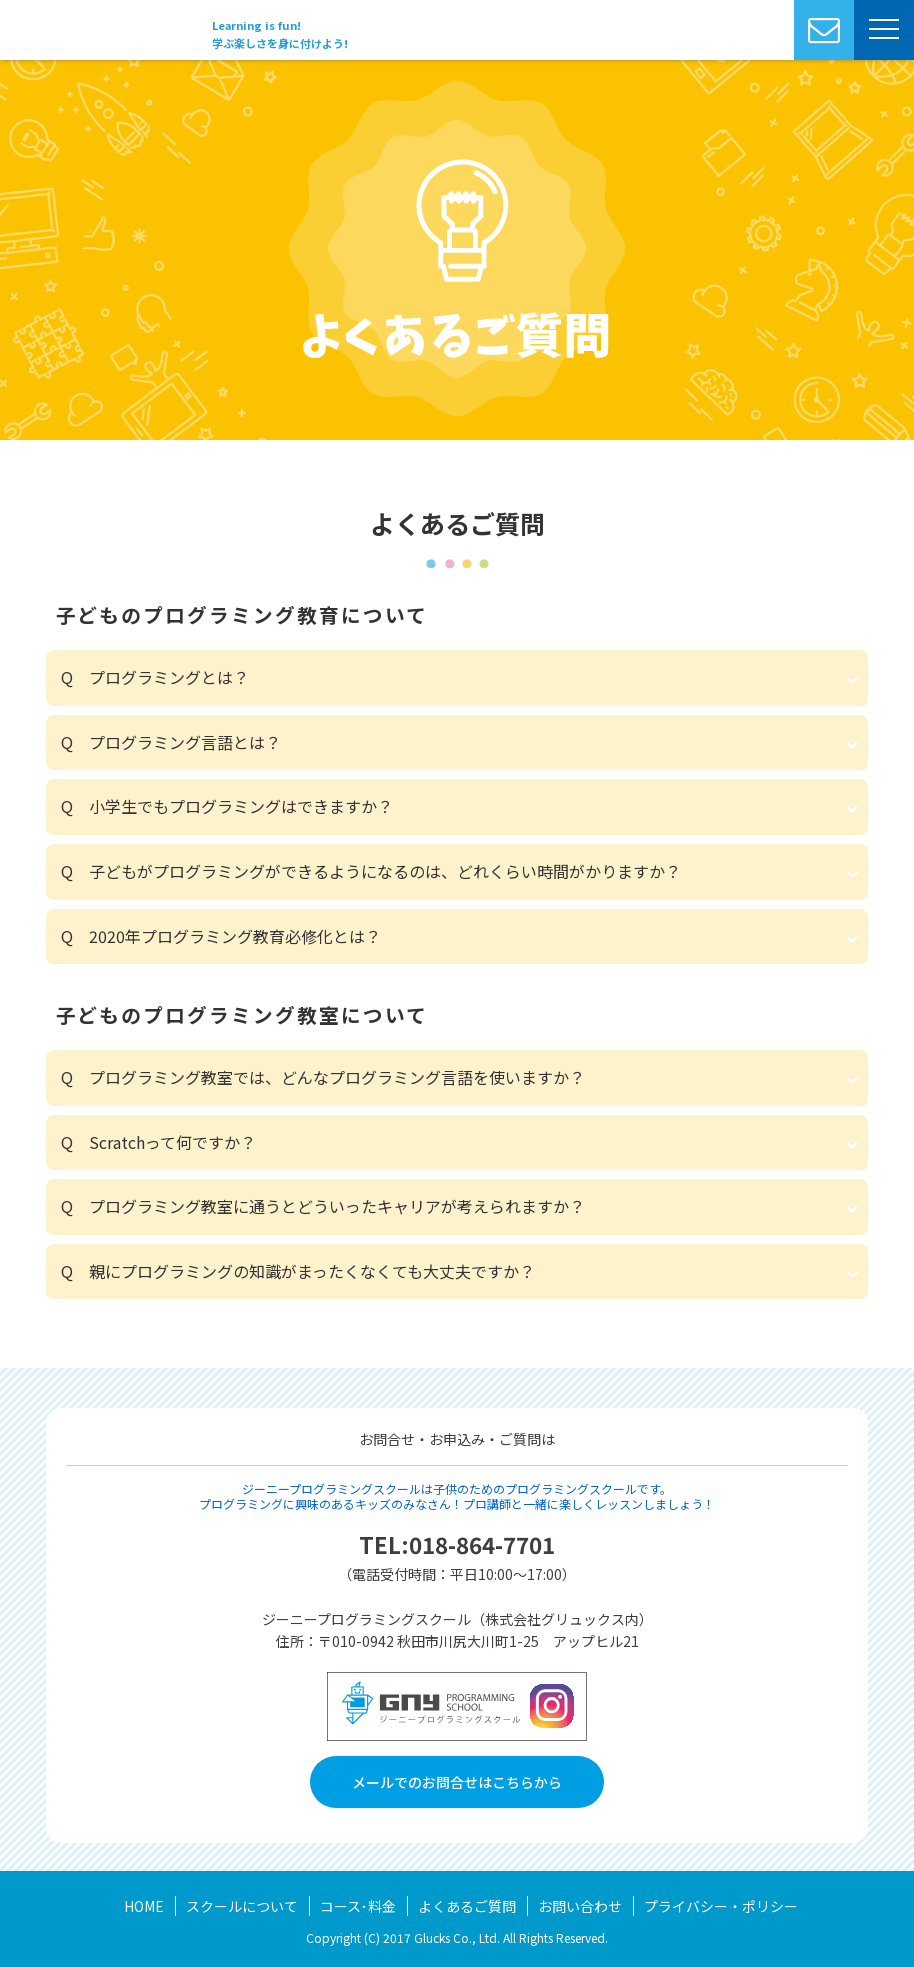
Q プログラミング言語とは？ (171, 742)
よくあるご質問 (467, 1906)
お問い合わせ (580, 1906)
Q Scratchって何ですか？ (158, 1142)
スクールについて (242, 1906)
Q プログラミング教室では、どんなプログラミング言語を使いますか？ (323, 1077)
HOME (144, 1906)
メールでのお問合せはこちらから (457, 1782)
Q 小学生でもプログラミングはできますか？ (227, 806)
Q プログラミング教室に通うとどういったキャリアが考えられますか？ (323, 1206)
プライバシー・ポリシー (721, 1906)
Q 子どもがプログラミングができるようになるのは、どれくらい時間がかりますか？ (371, 871)
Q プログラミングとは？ (155, 677)
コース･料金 (358, 1906)
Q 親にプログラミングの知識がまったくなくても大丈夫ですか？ (298, 1271)
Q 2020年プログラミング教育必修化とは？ (221, 936)
